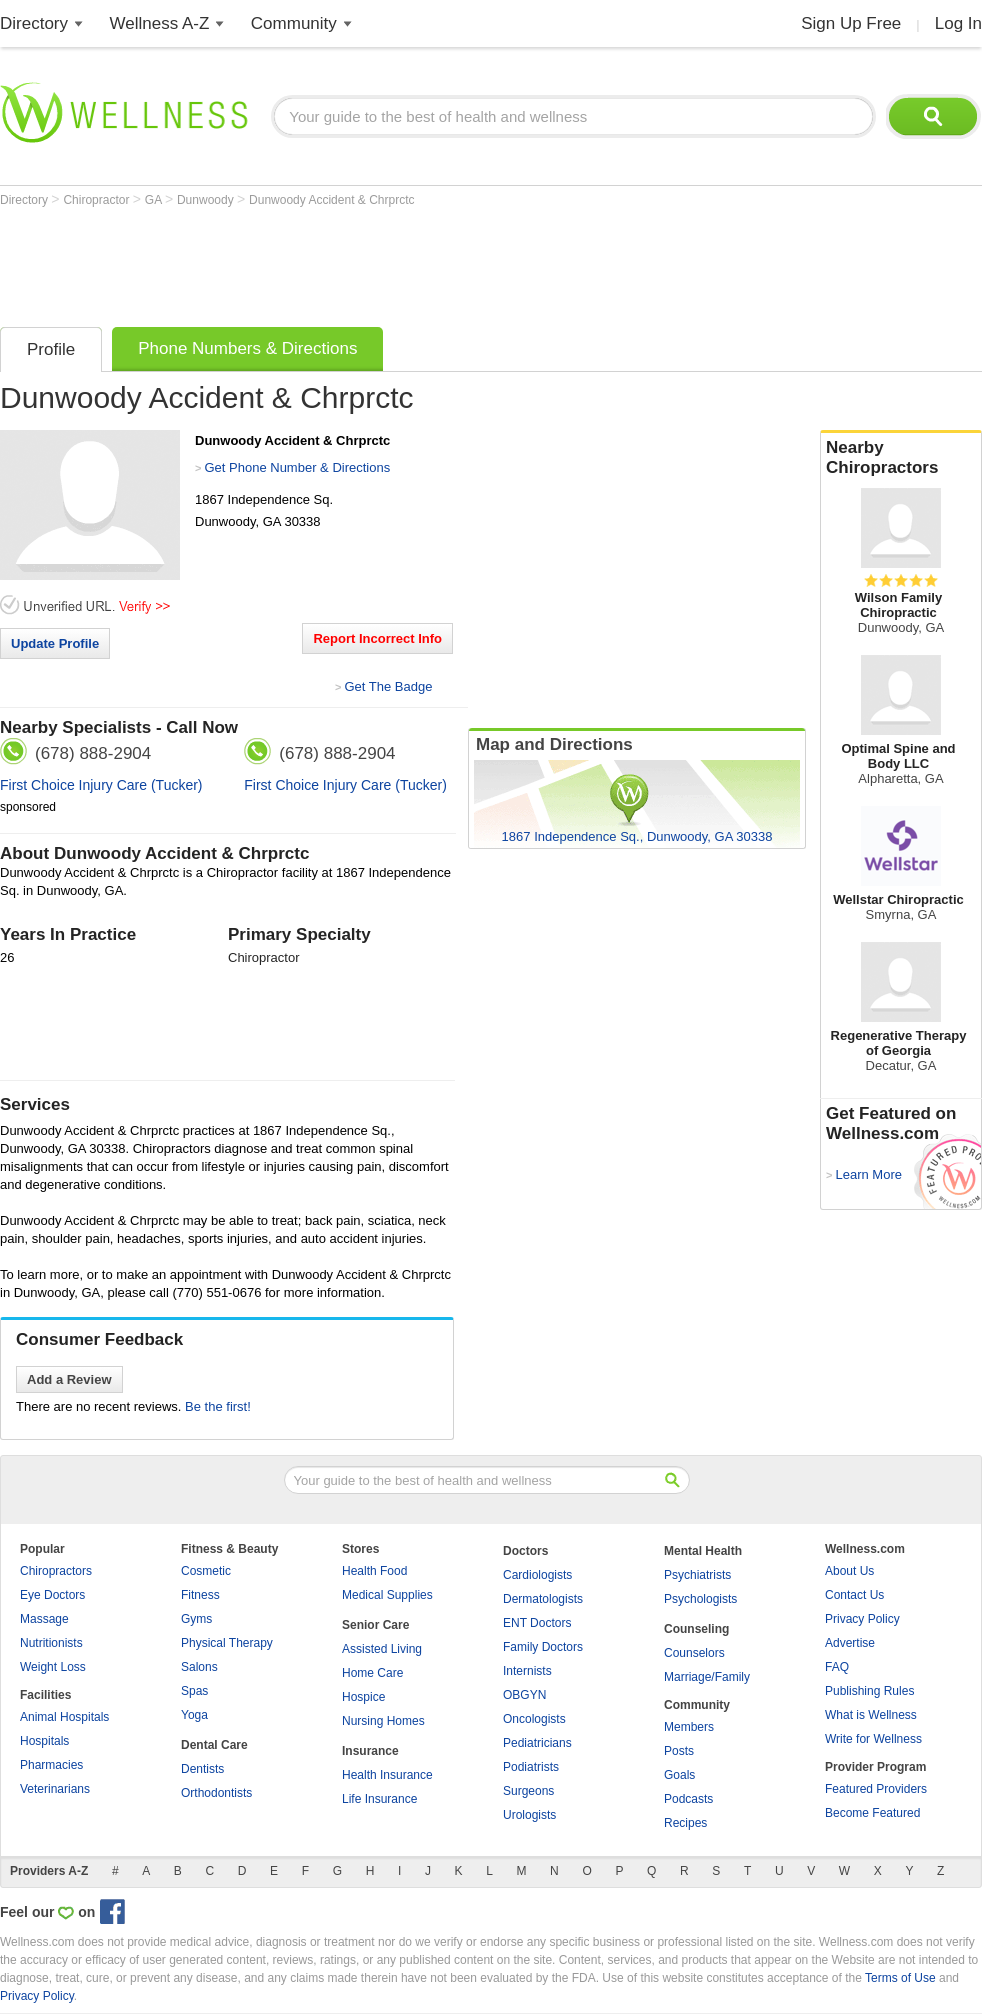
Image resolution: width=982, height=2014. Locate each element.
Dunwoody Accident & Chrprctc (331, 200)
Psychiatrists (697, 1575)
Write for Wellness (873, 1739)
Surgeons (528, 1791)
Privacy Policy (862, 1619)
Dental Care (214, 1745)
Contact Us (854, 1595)
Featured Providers (876, 1789)
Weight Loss (53, 1667)
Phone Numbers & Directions (247, 348)
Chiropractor (97, 200)
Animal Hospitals (64, 1717)
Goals (679, 1775)
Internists (527, 1671)
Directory (34, 23)
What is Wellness (871, 1715)
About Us (849, 1571)
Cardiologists (537, 1575)
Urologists (529, 1815)
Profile (51, 349)
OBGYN (524, 1695)
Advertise (850, 1643)
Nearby (901, 458)
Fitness (200, 1595)
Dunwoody (207, 200)
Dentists (202, 1769)
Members (689, 1727)
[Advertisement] (364, 262)
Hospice (363, 1697)
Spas (194, 1691)
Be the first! (218, 1406)
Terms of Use (900, 1978)
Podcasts (688, 1799)
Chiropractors (56, 1571)
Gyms (196, 1619)
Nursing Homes (383, 1721)
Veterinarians (55, 1789)
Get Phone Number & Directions (297, 467)
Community (294, 23)
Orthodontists (216, 1793)
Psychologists (700, 1599)
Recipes (685, 1823)
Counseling (696, 1629)
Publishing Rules (869, 1691)
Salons (199, 1667)
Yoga (194, 1715)
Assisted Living (382, 1649)
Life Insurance (379, 1799)
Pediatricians (537, 1743)
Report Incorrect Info (377, 638)
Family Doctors (543, 1647)
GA (155, 200)
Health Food (374, 1571)
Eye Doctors (52, 1595)
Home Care (372, 1673)
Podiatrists (531, 1767)
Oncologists (534, 1719)
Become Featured (872, 1813)
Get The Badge (388, 686)
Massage (44, 1619)
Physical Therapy (227, 1643)
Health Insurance (387, 1775)
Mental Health (703, 1551)
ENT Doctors (537, 1623)
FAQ (837, 1667)
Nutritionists (51, 1643)
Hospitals (44, 1741)
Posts (679, 1751)
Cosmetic (206, 1571)
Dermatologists (543, 1599)
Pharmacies (51, 1765)
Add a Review (69, 1379)
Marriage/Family (707, 1677)
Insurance (370, 1751)
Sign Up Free (851, 23)
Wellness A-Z (160, 23)
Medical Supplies (387, 1595)
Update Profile (55, 643)
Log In (958, 23)
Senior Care (375, 1625)
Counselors (694, 1653)
